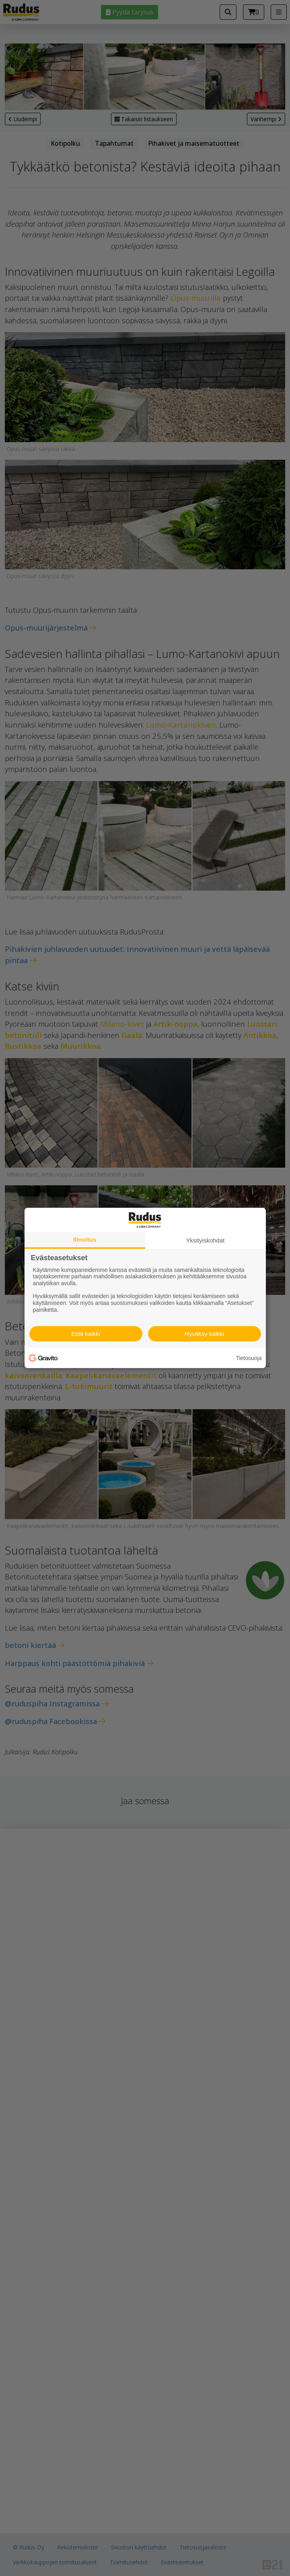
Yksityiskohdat (205, 1240)
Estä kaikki (85, 1333)
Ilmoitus (85, 1239)
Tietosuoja (248, 1358)
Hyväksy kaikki (204, 1333)
